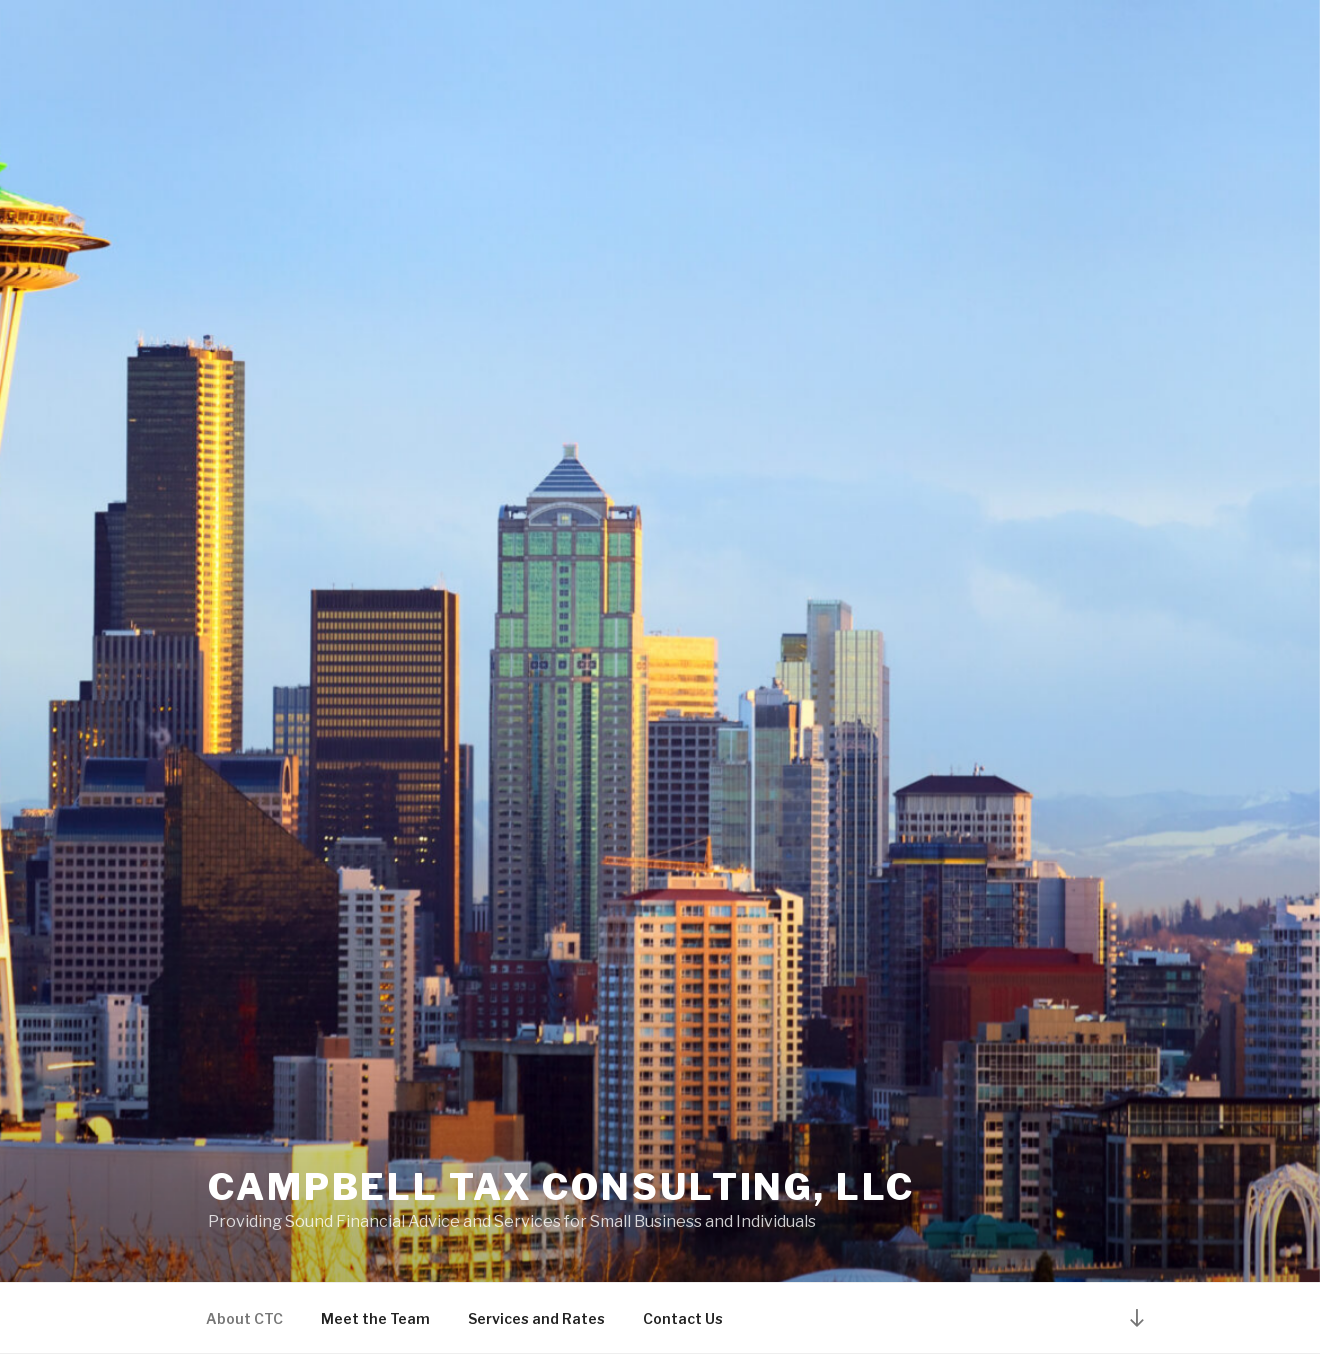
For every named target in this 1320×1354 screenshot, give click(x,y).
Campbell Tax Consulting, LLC (561, 1187)
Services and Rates (536, 1318)
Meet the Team (375, 1318)
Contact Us (683, 1318)
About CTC (244, 1318)
